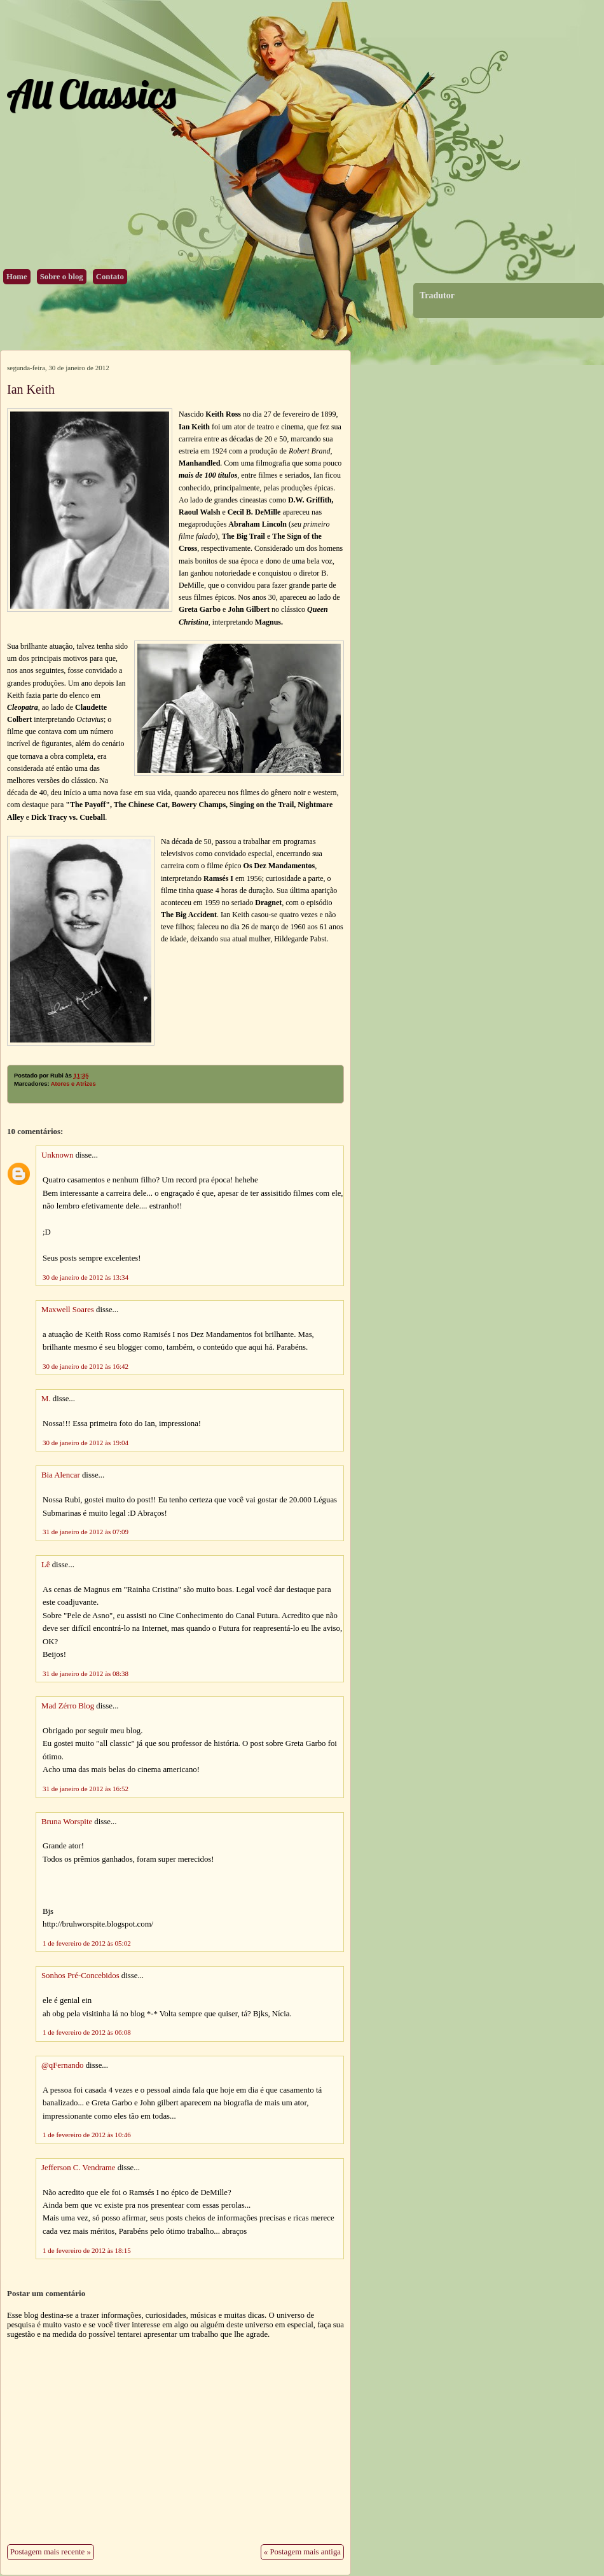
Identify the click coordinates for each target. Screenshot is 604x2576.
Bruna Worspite (66, 1821)
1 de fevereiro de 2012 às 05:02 (87, 1943)
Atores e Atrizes (73, 1084)
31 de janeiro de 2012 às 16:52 (85, 1788)
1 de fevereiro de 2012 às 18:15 (87, 2250)
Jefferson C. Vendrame (78, 2167)
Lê (45, 1564)
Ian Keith (31, 389)
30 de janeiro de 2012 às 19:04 (85, 1442)
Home (16, 276)
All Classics (90, 94)
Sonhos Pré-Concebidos (80, 1975)
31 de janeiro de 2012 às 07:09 (85, 1531)
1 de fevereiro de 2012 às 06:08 (87, 2032)
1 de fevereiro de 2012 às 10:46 (87, 2134)
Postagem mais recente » (50, 2551)
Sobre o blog (61, 276)
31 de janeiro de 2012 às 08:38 (85, 1673)
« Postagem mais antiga (302, 2551)
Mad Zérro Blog (67, 1705)
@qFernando (62, 2065)
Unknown (57, 1155)
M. (46, 1398)
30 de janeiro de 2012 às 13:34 (85, 1277)
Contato (110, 276)
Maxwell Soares (67, 1309)
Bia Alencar (60, 1475)
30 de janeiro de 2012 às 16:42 (85, 1366)
